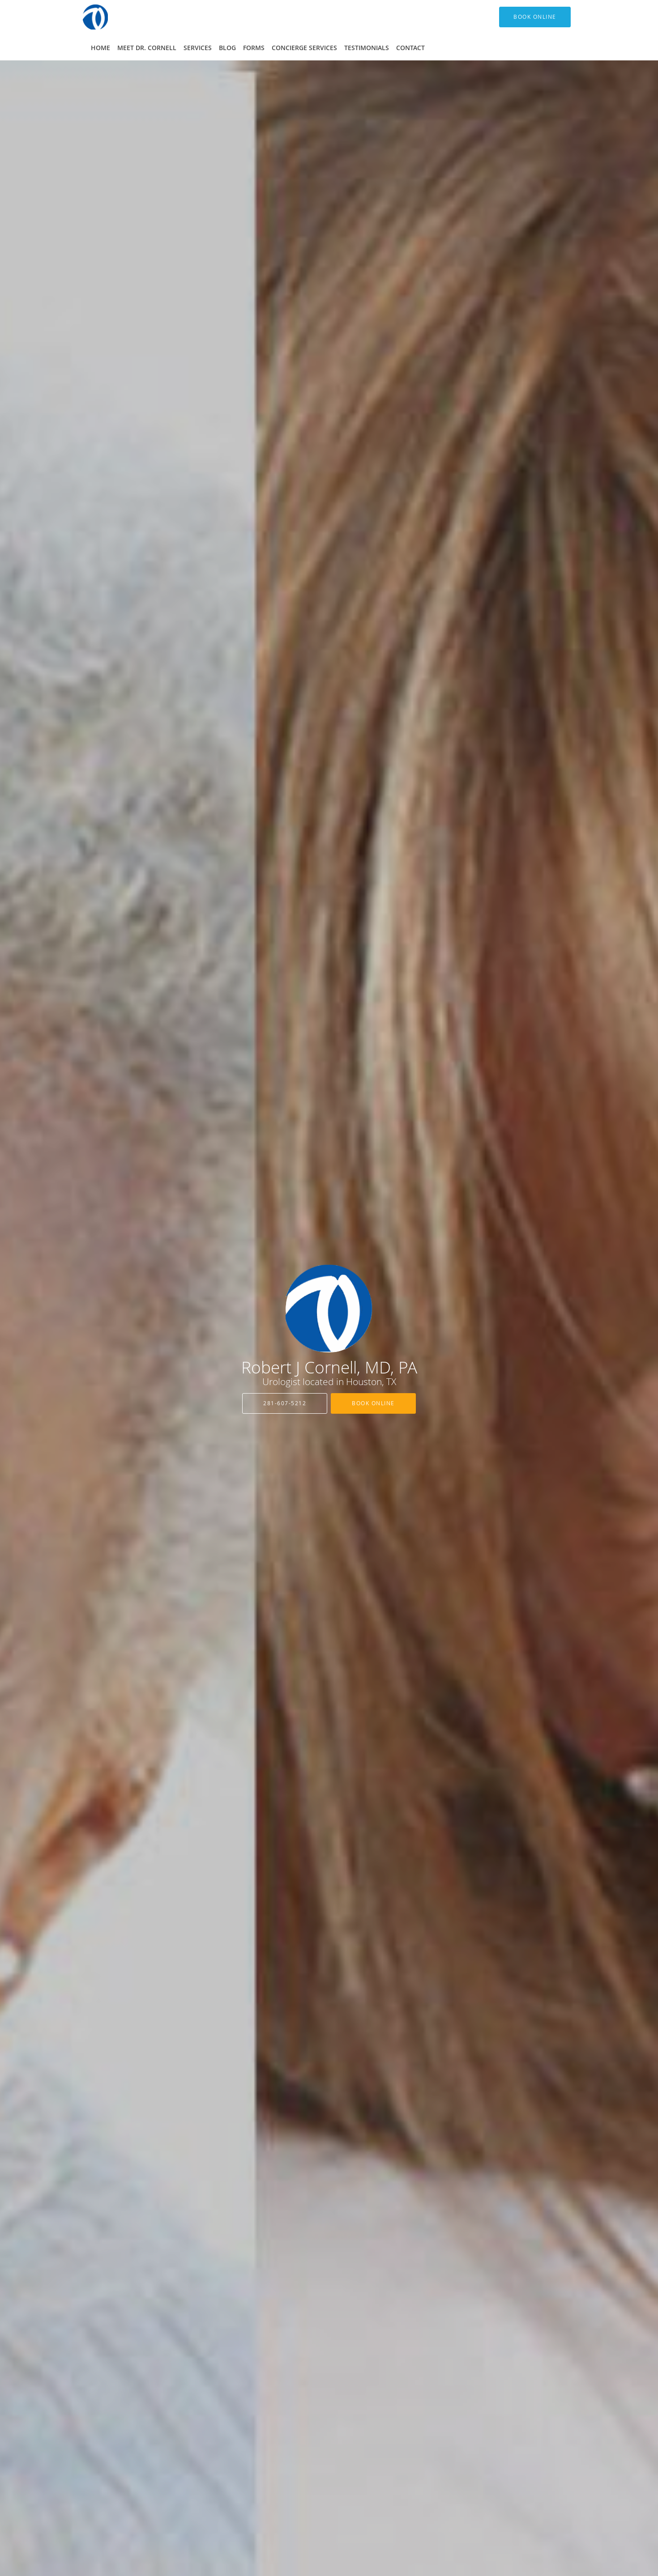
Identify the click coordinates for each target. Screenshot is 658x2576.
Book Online (373, 1403)
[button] (535, 17)
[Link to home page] (81, 17)
